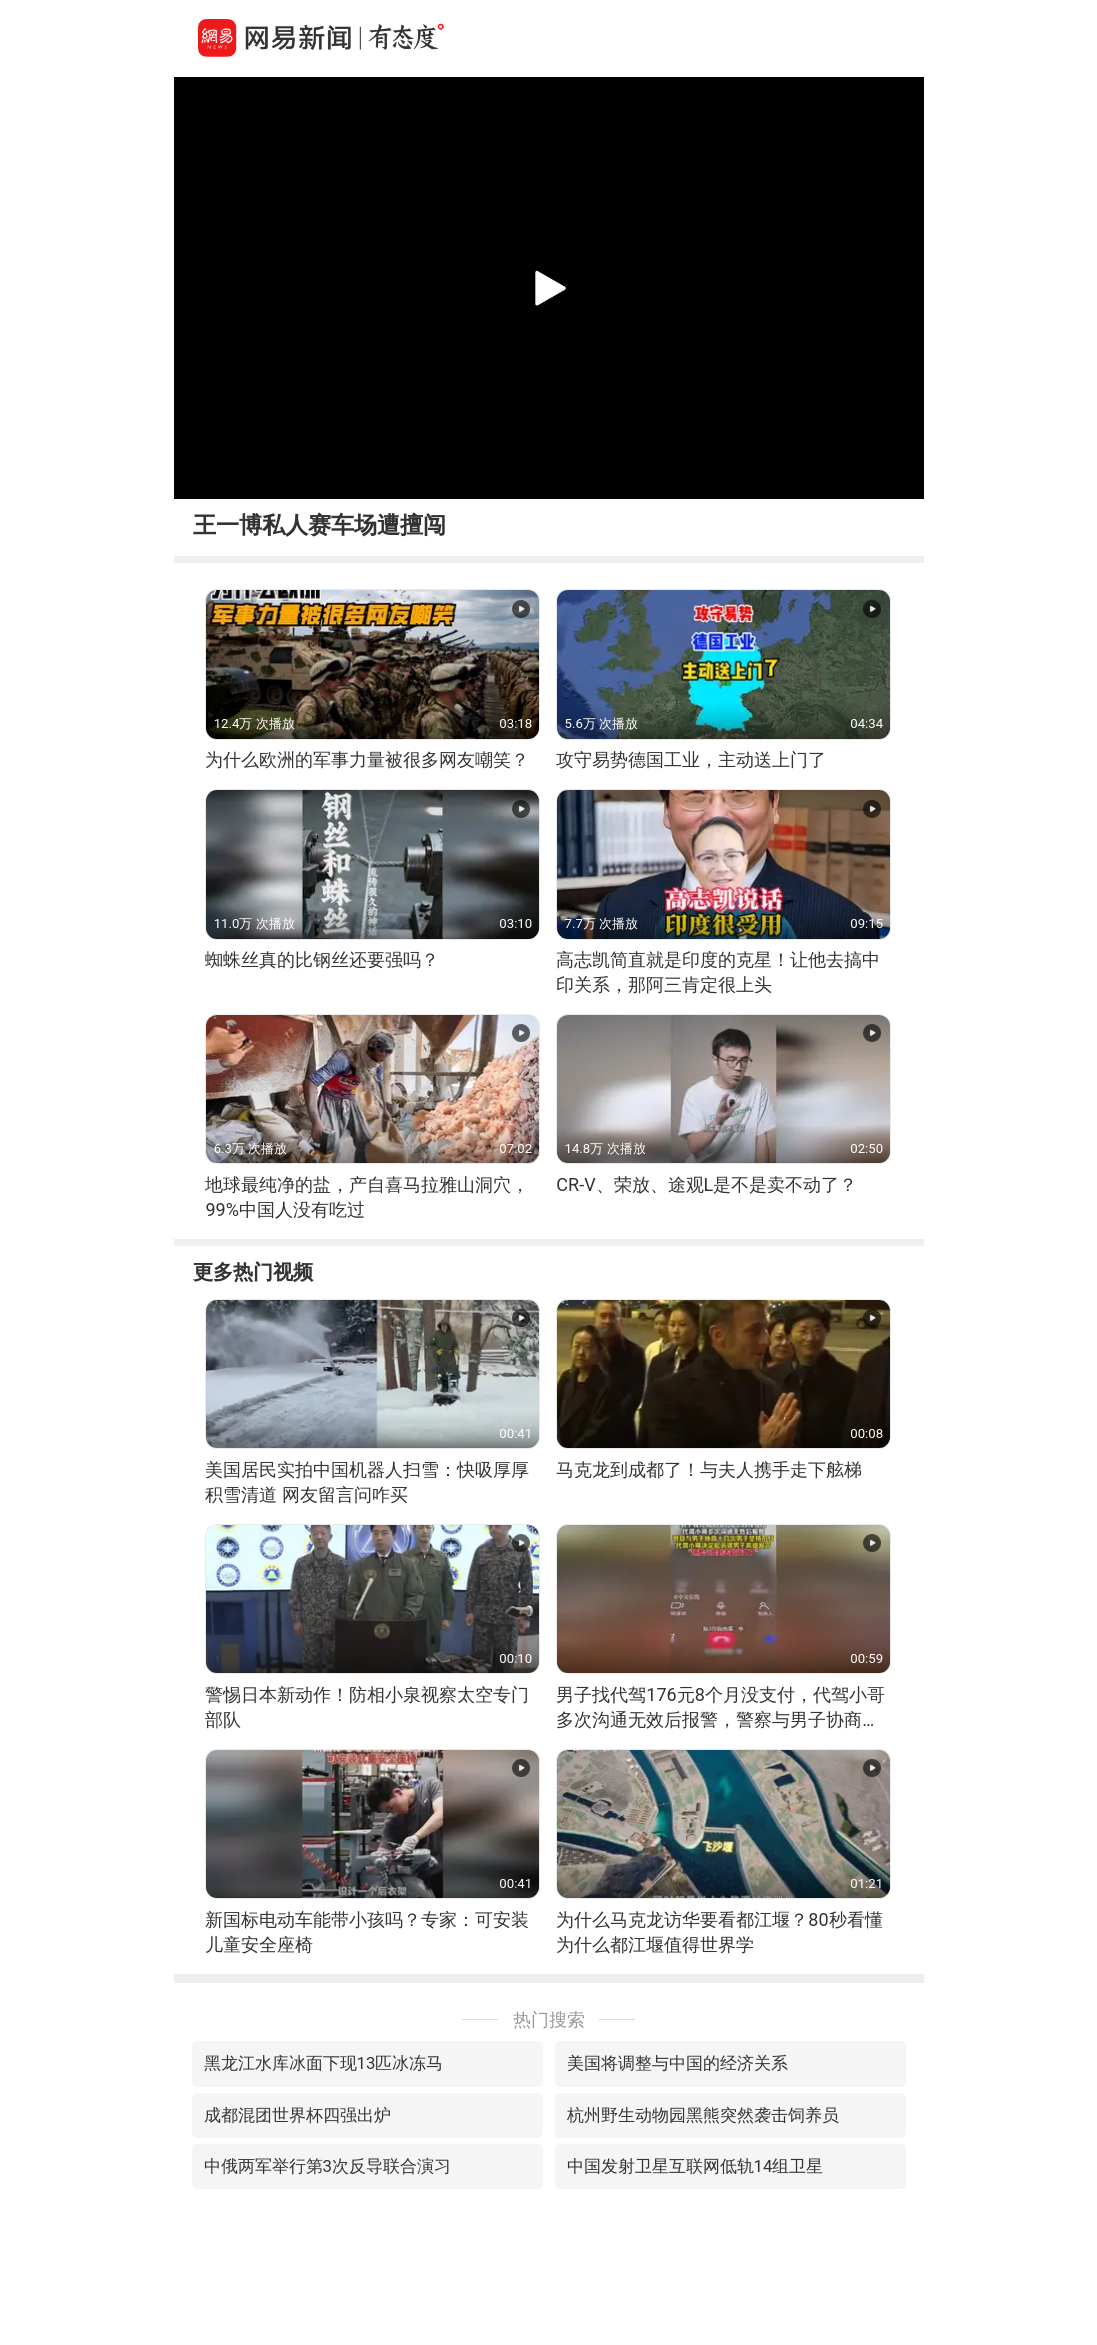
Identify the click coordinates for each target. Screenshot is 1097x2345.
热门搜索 (549, 2019)
